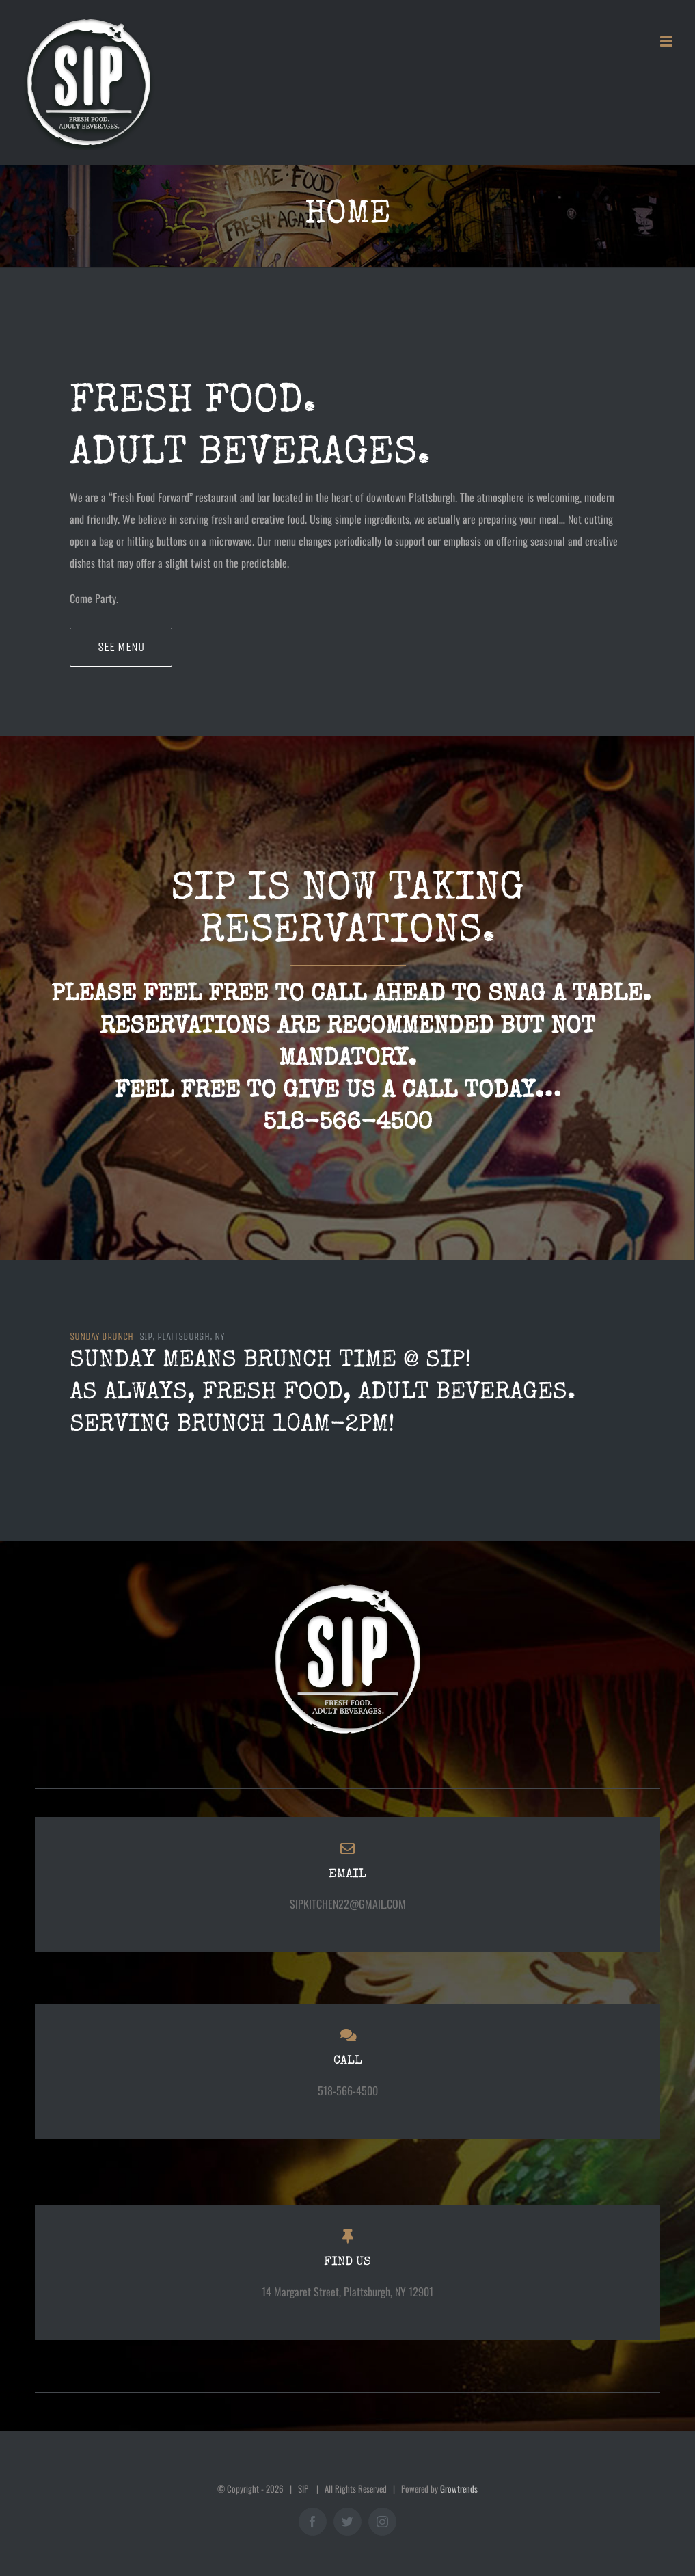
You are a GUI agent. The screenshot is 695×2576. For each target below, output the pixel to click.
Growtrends (459, 2488)
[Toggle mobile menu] (667, 41)
